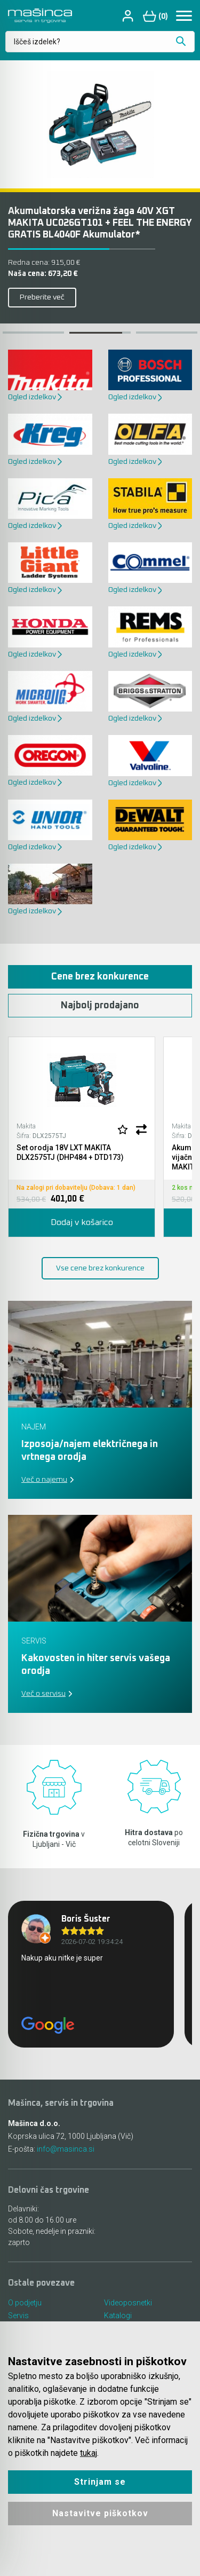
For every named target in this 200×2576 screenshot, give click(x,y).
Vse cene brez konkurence (100, 1268)
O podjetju (25, 2302)
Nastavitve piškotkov (100, 2513)
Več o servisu (43, 1693)
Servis (18, 2315)
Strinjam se (100, 2482)
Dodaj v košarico (82, 1222)
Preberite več (42, 297)
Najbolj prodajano (100, 1005)
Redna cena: (44, 262)
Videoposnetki (128, 2302)
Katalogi (118, 2315)
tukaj (88, 2453)
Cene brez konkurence (100, 977)
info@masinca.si (65, 2149)
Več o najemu (44, 1479)
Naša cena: (43, 274)
